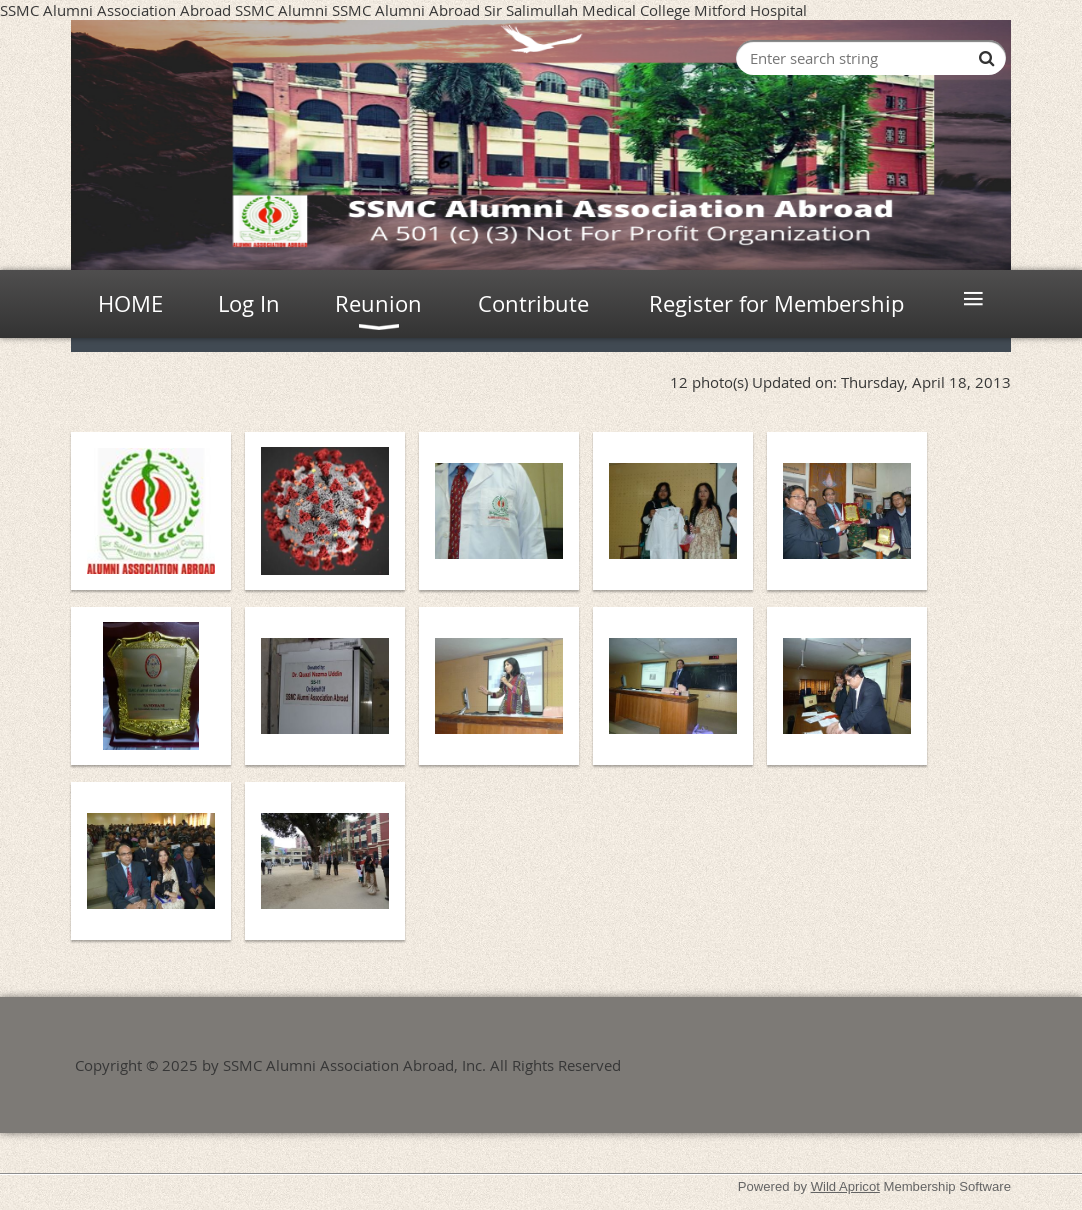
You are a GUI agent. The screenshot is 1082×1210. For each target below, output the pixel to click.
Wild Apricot (845, 1186)
